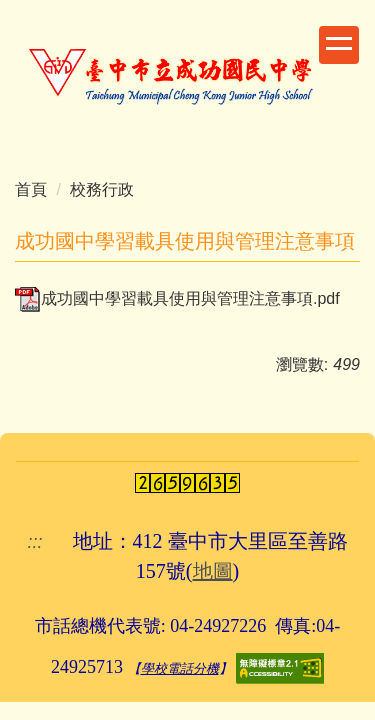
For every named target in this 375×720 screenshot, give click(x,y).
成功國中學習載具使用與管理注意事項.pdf (177, 298)
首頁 (31, 189)
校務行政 (102, 189)
